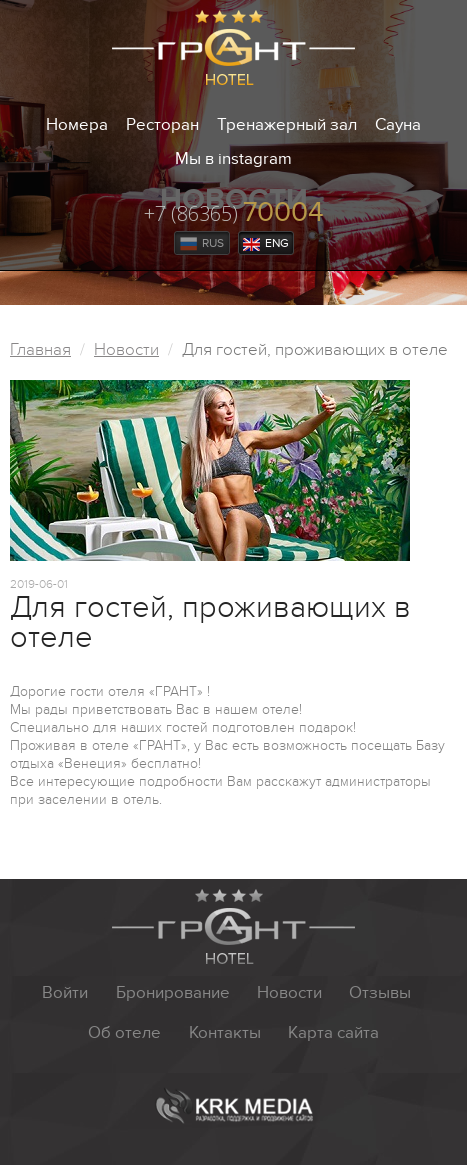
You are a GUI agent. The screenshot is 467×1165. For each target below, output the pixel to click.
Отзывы (380, 993)
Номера (77, 125)
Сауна (398, 125)
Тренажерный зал (287, 125)
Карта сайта (333, 1033)
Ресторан (162, 125)
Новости (126, 350)
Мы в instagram (233, 159)
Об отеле (124, 1033)
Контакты (225, 1033)
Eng (266, 243)
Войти (65, 993)
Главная (40, 350)
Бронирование (173, 993)
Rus (202, 243)
